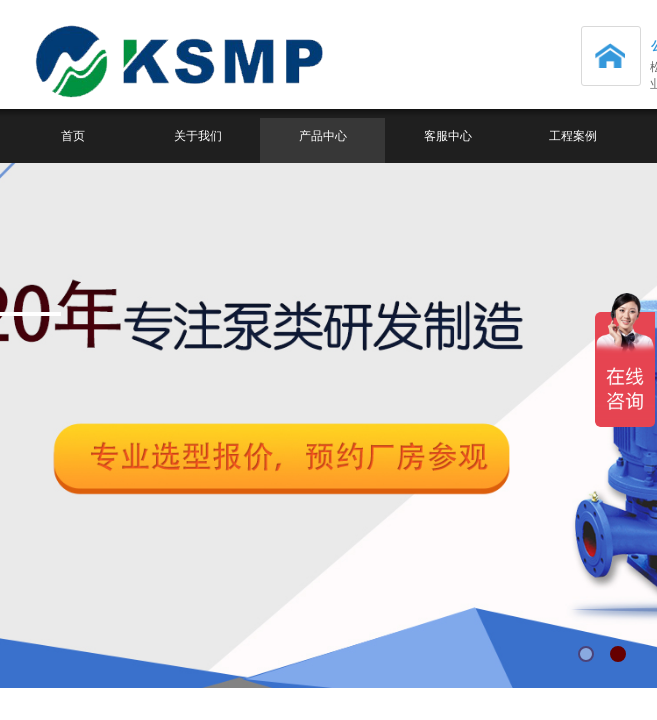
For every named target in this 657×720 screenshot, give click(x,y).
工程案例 (573, 136)
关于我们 (198, 136)
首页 (73, 136)
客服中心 (448, 136)
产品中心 (323, 136)
